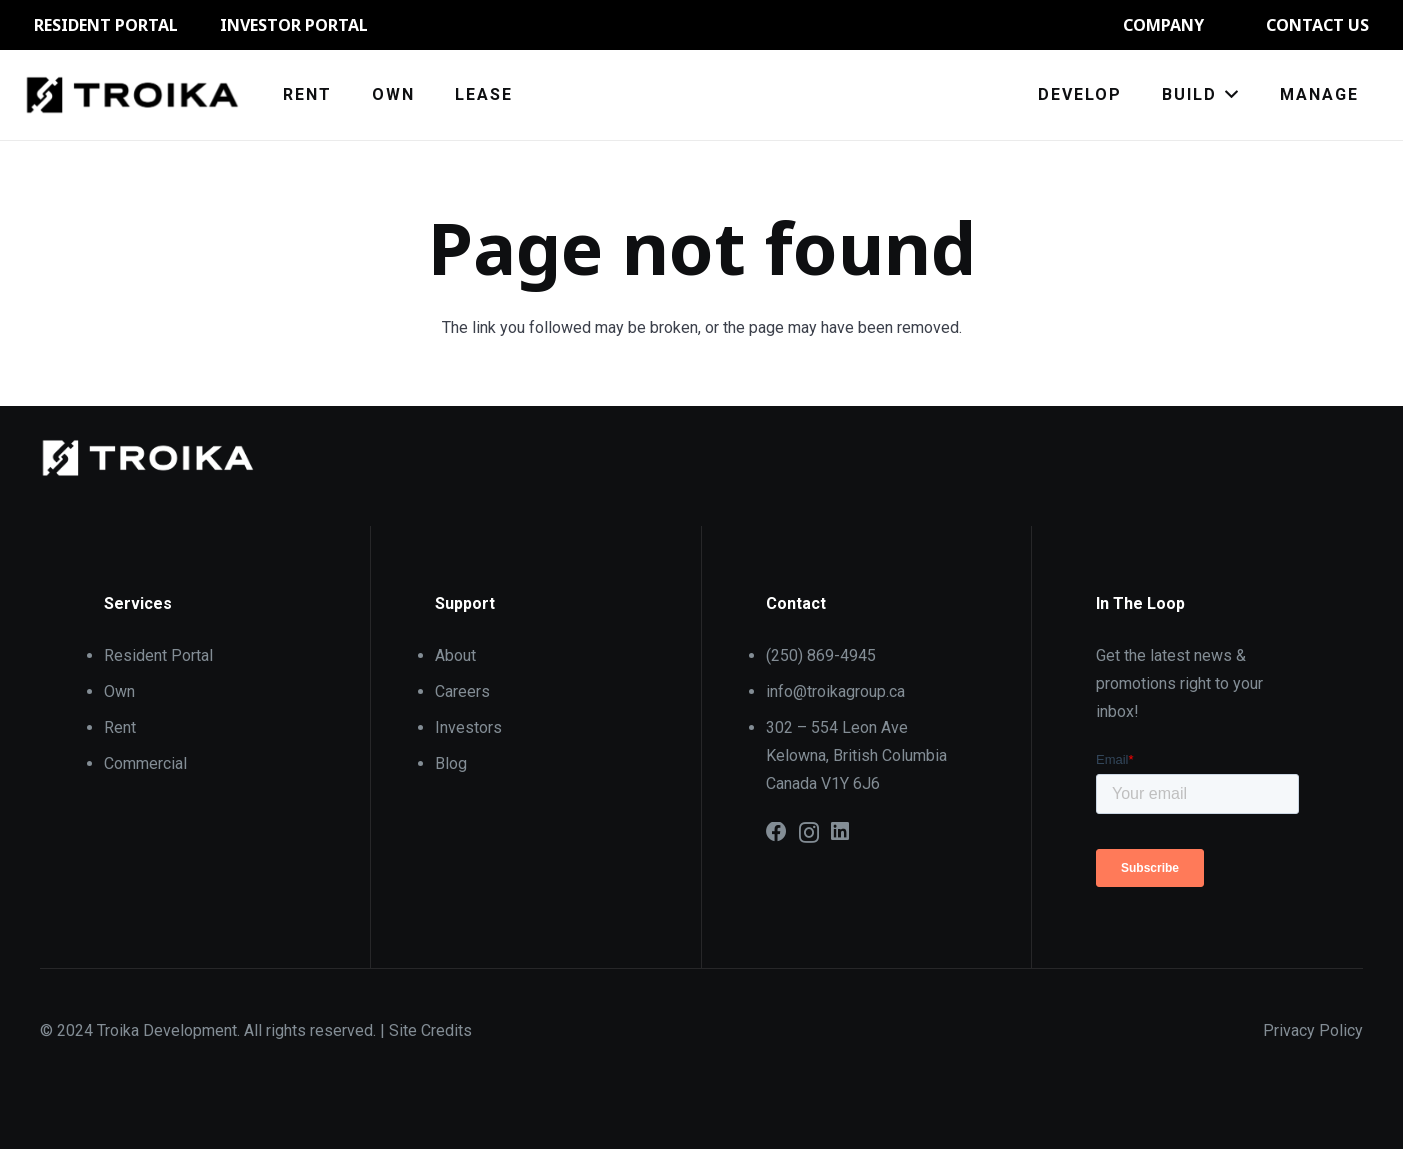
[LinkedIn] (840, 832)
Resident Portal (158, 655)
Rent (120, 727)
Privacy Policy (1313, 1030)
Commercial (145, 763)
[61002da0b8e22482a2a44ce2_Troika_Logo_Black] (132, 95)
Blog (451, 763)
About (455, 655)
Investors (468, 727)
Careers (462, 691)
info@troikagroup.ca (835, 691)
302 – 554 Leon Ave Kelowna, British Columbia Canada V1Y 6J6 (856, 755)
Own (119, 691)
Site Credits (430, 1030)
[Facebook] (776, 832)
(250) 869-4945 (821, 655)
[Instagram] (809, 833)
